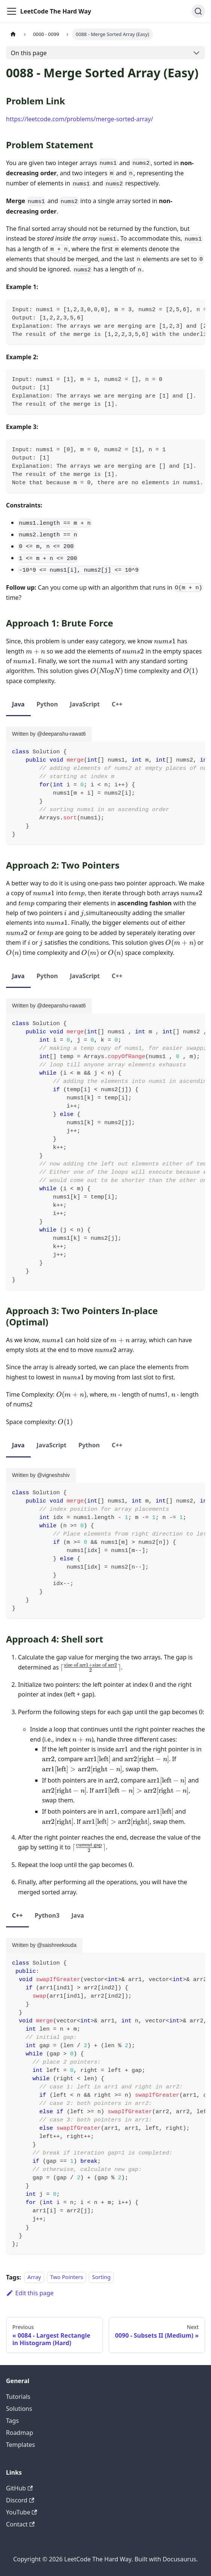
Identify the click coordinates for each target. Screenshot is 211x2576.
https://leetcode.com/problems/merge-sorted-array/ (79, 119)
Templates (20, 2445)
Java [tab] (18, 704)
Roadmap (19, 2432)
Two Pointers (66, 2277)
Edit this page (30, 2293)
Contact (20, 2524)
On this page (29, 53)
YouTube (21, 2512)
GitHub (19, 2488)
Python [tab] (47, 704)
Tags (12, 2420)
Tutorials (18, 2396)
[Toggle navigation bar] (11, 11)
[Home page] (13, 34)
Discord (20, 2500)
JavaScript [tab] (85, 704)
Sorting (101, 2277)
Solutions (19, 2408)
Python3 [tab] (47, 1915)
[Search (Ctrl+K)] (198, 11)
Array (34, 2277)
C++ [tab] (117, 704)
